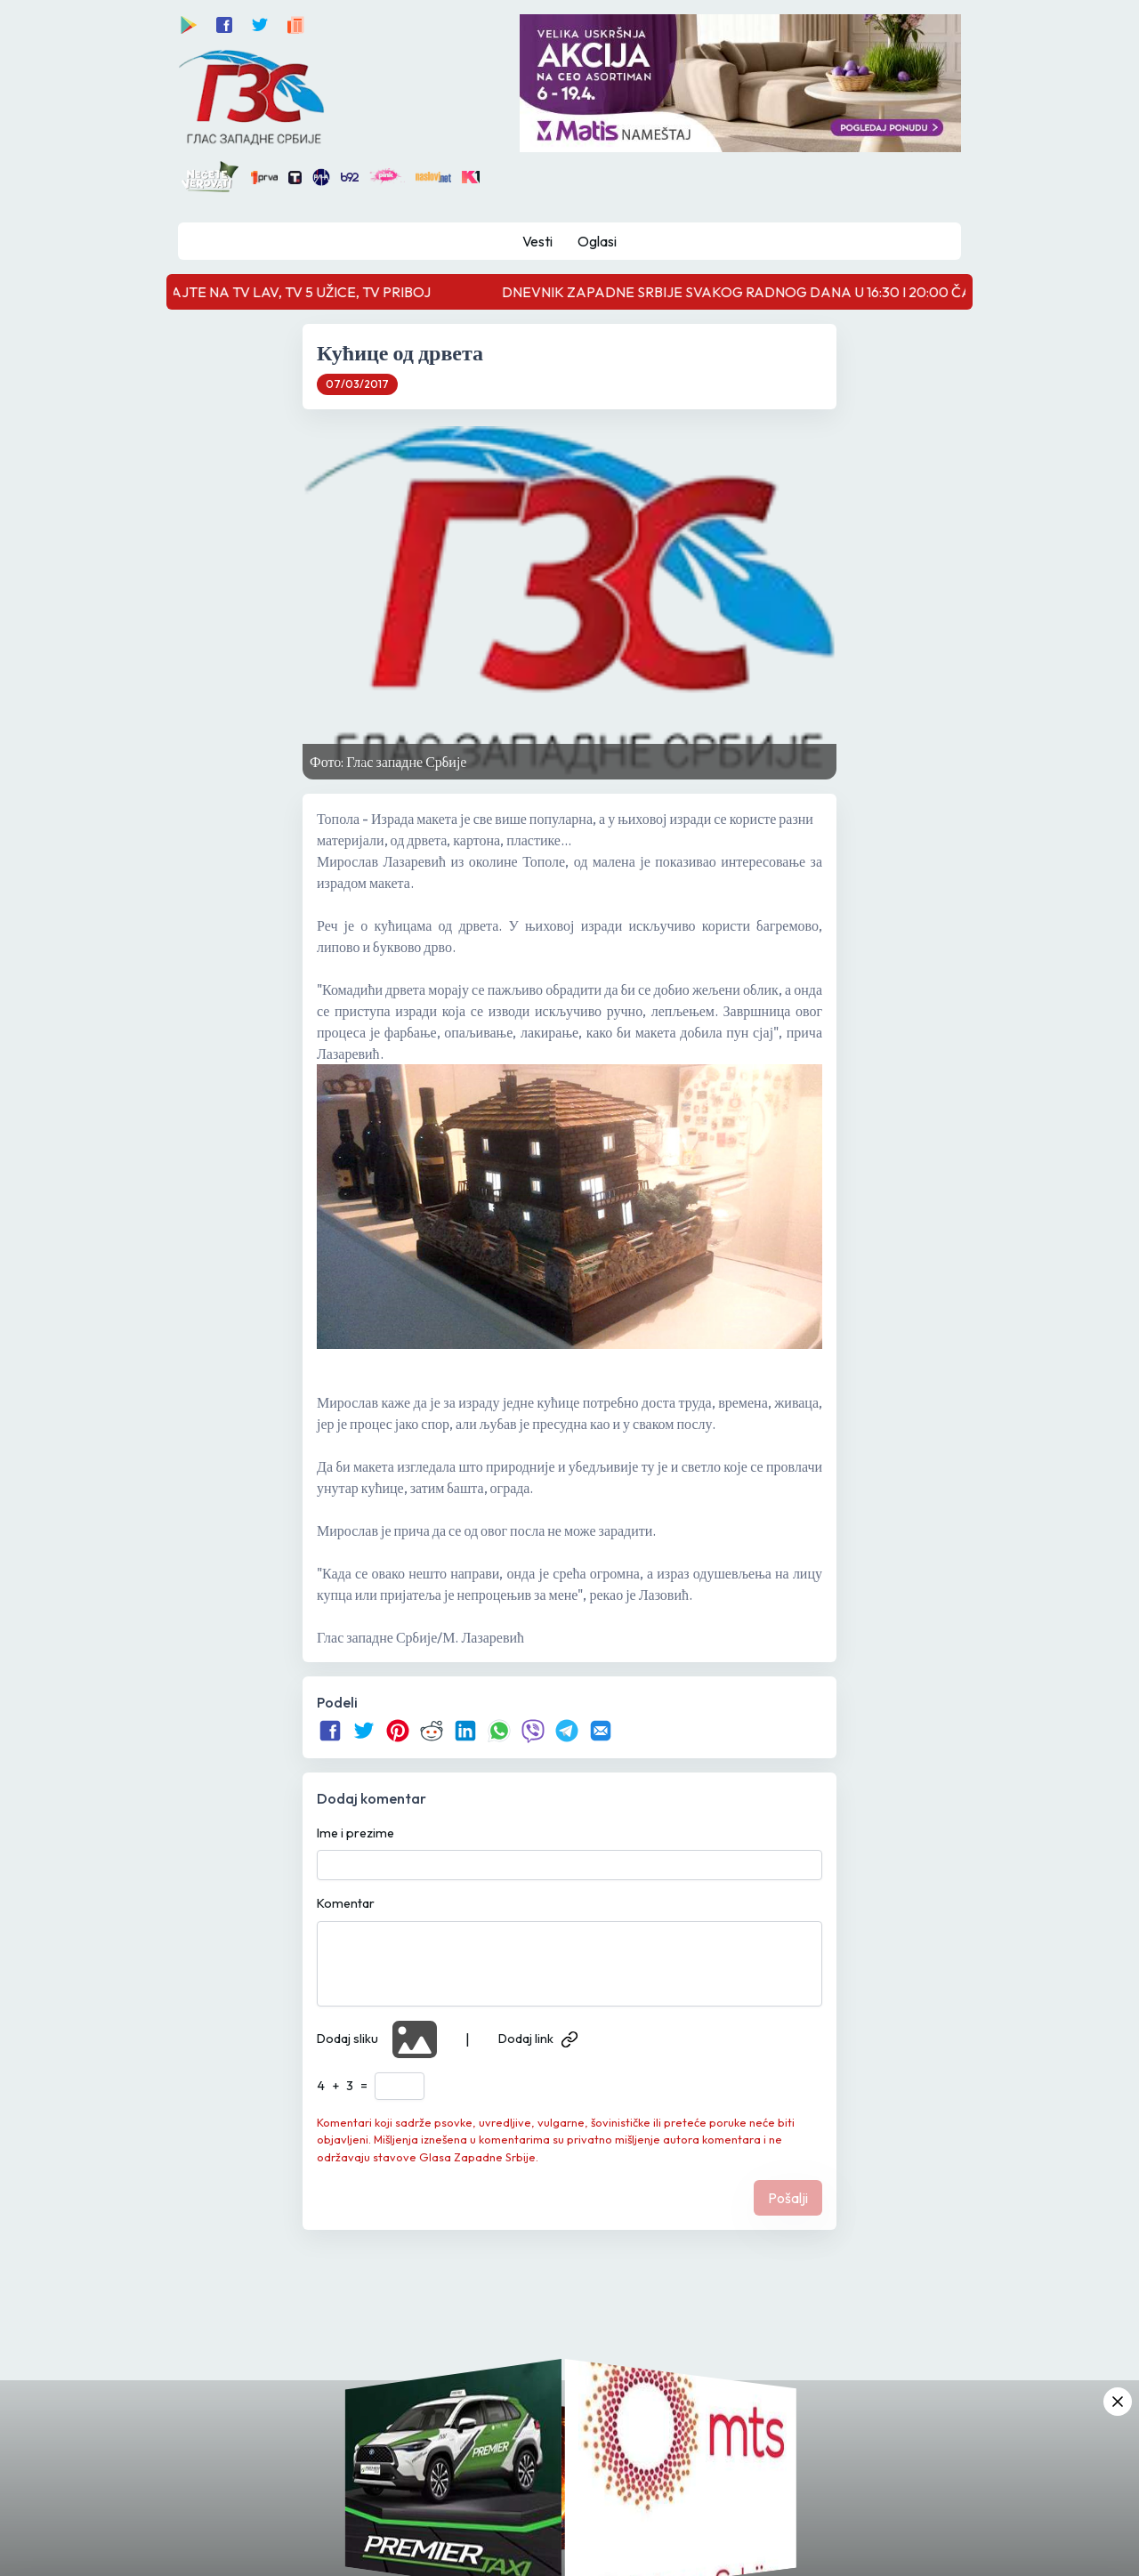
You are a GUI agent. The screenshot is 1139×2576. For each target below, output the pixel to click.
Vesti (537, 241)
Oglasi (597, 241)
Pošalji (788, 2198)
